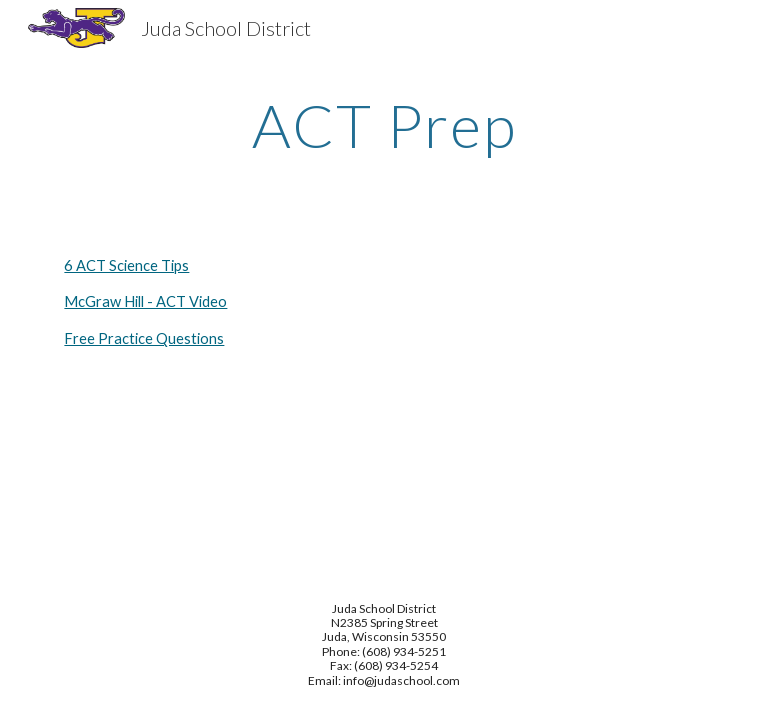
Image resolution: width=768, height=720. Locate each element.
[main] (383, 125)
